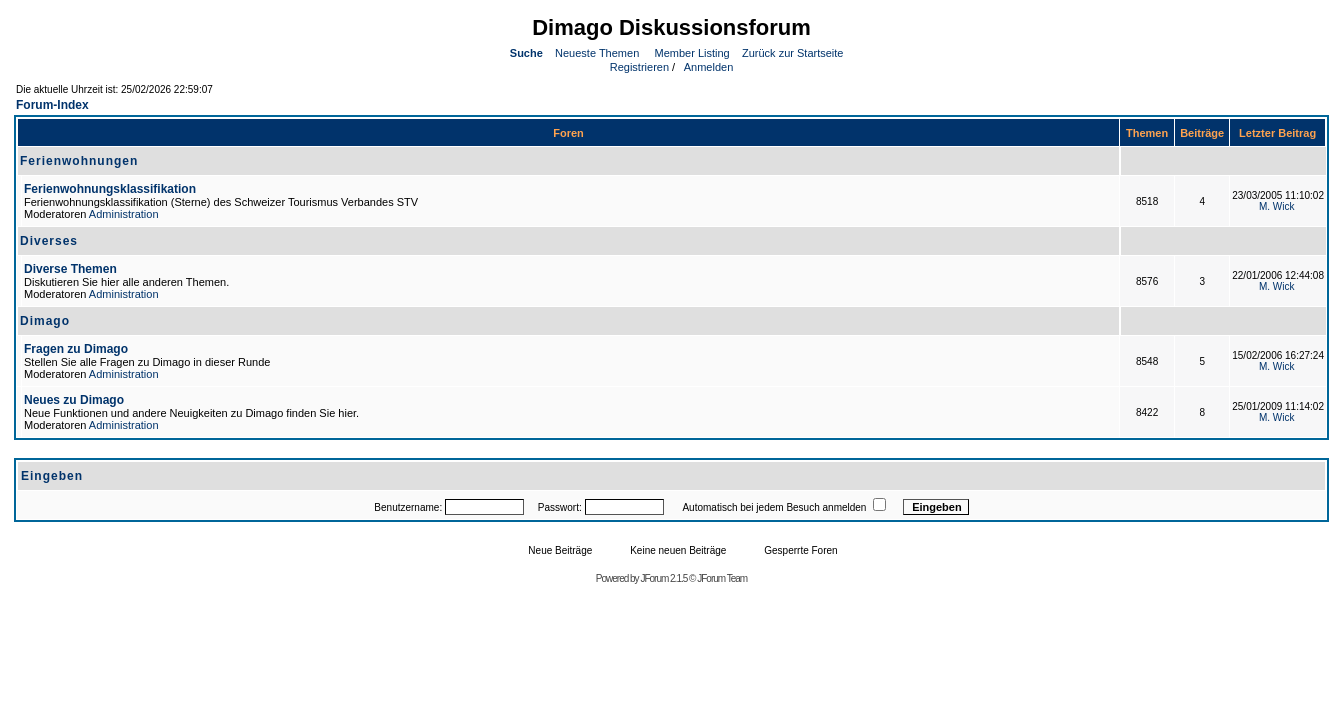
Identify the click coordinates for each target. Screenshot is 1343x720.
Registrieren (638, 67)
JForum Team (722, 578)
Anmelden (707, 67)
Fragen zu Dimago (76, 349)
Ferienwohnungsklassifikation (110, 189)
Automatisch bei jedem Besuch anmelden (774, 507)
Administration (124, 214)
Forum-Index (52, 105)
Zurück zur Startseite (792, 53)
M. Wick (1277, 206)
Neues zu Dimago (74, 400)
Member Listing (692, 53)
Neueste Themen (597, 53)
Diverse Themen (70, 269)
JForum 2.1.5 (664, 578)
